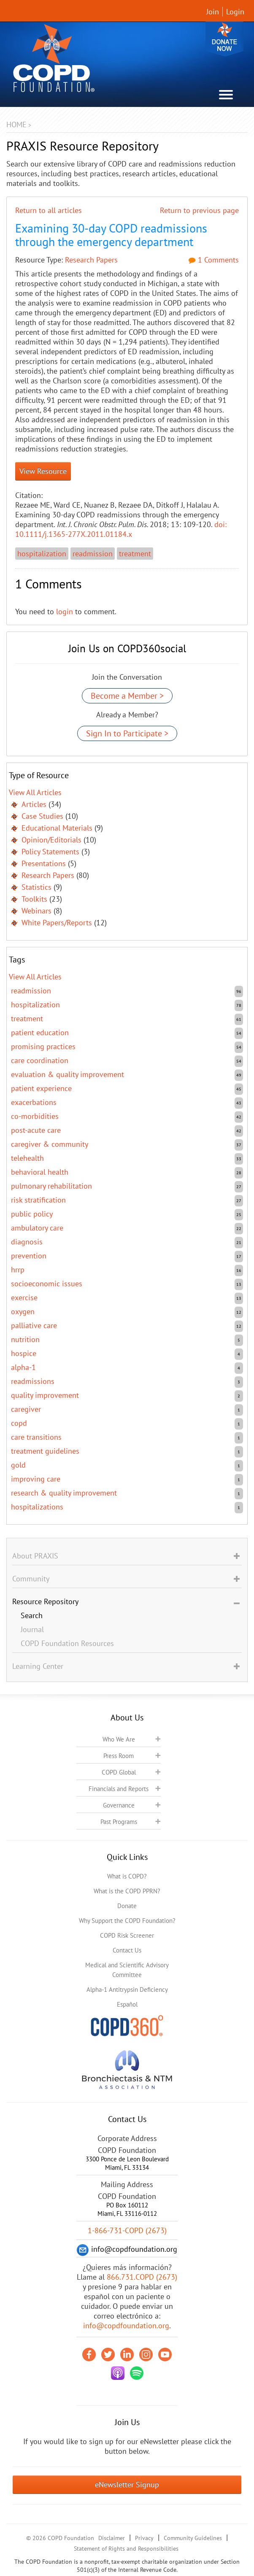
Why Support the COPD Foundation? (127, 1921)
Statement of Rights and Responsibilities (126, 2548)
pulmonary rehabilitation (51, 1186)
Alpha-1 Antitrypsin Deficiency (127, 1989)
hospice (23, 1353)
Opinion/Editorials (51, 840)
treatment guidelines (45, 1451)
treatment (135, 553)
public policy (32, 1214)
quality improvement (45, 1395)
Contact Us (127, 1950)
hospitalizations (37, 1507)
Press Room (118, 1756)
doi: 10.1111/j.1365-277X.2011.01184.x (121, 529)
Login (235, 11)
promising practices (43, 1046)
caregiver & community (49, 1144)
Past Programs (118, 1822)
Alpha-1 (23, 1367)
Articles (34, 804)
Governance (119, 1805)
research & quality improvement (64, 1493)
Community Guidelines (193, 2538)
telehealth (27, 1158)
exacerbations (34, 1102)
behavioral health (39, 1172)
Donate (224, 39)
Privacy (144, 2538)
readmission (93, 553)
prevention (28, 1256)
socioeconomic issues (46, 1283)
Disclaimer (111, 2538)
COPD (19, 1423)
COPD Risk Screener (127, 1935)
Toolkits (34, 899)
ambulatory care (37, 1228)
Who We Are (119, 1739)
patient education (40, 1032)
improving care (35, 1479)
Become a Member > (127, 695)
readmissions (32, 1381)
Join (212, 11)
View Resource (43, 471)
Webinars (36, 911)
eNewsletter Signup (127, 2484)
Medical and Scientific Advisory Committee (127, 1970)
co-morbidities (35, 1116)
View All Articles (35, 792)
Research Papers (91, 260)
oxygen (23, 1311)
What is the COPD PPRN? (127, 1891)
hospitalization (41, 553)
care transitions (36, 1437)
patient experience (41, 1088)
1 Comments (214, 260)
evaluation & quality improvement (67, 1074)
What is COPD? (127, 1876)
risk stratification (38, 1200)
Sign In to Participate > (127, 733)
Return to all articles (48, 210)
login (64, 611)
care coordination (39, 1060)
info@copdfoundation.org (126, 2325)
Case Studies (42, 816)
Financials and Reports (119, 1789)
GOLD (18, 1465)
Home (16, 124)
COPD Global (119, 1772)
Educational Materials (57, 828)
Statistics (36, 887)
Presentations (44, 863)
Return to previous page (199, 210)
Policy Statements (50, 851)
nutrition (25, 1339)
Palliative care (34, 1325)
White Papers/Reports (57, 922)
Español (127, 2004)
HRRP (17, 1269)
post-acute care (36, 1130)
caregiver (26, 1409)
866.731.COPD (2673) (142, 2277)
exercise (24, 1297)
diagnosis (27, 1242)
